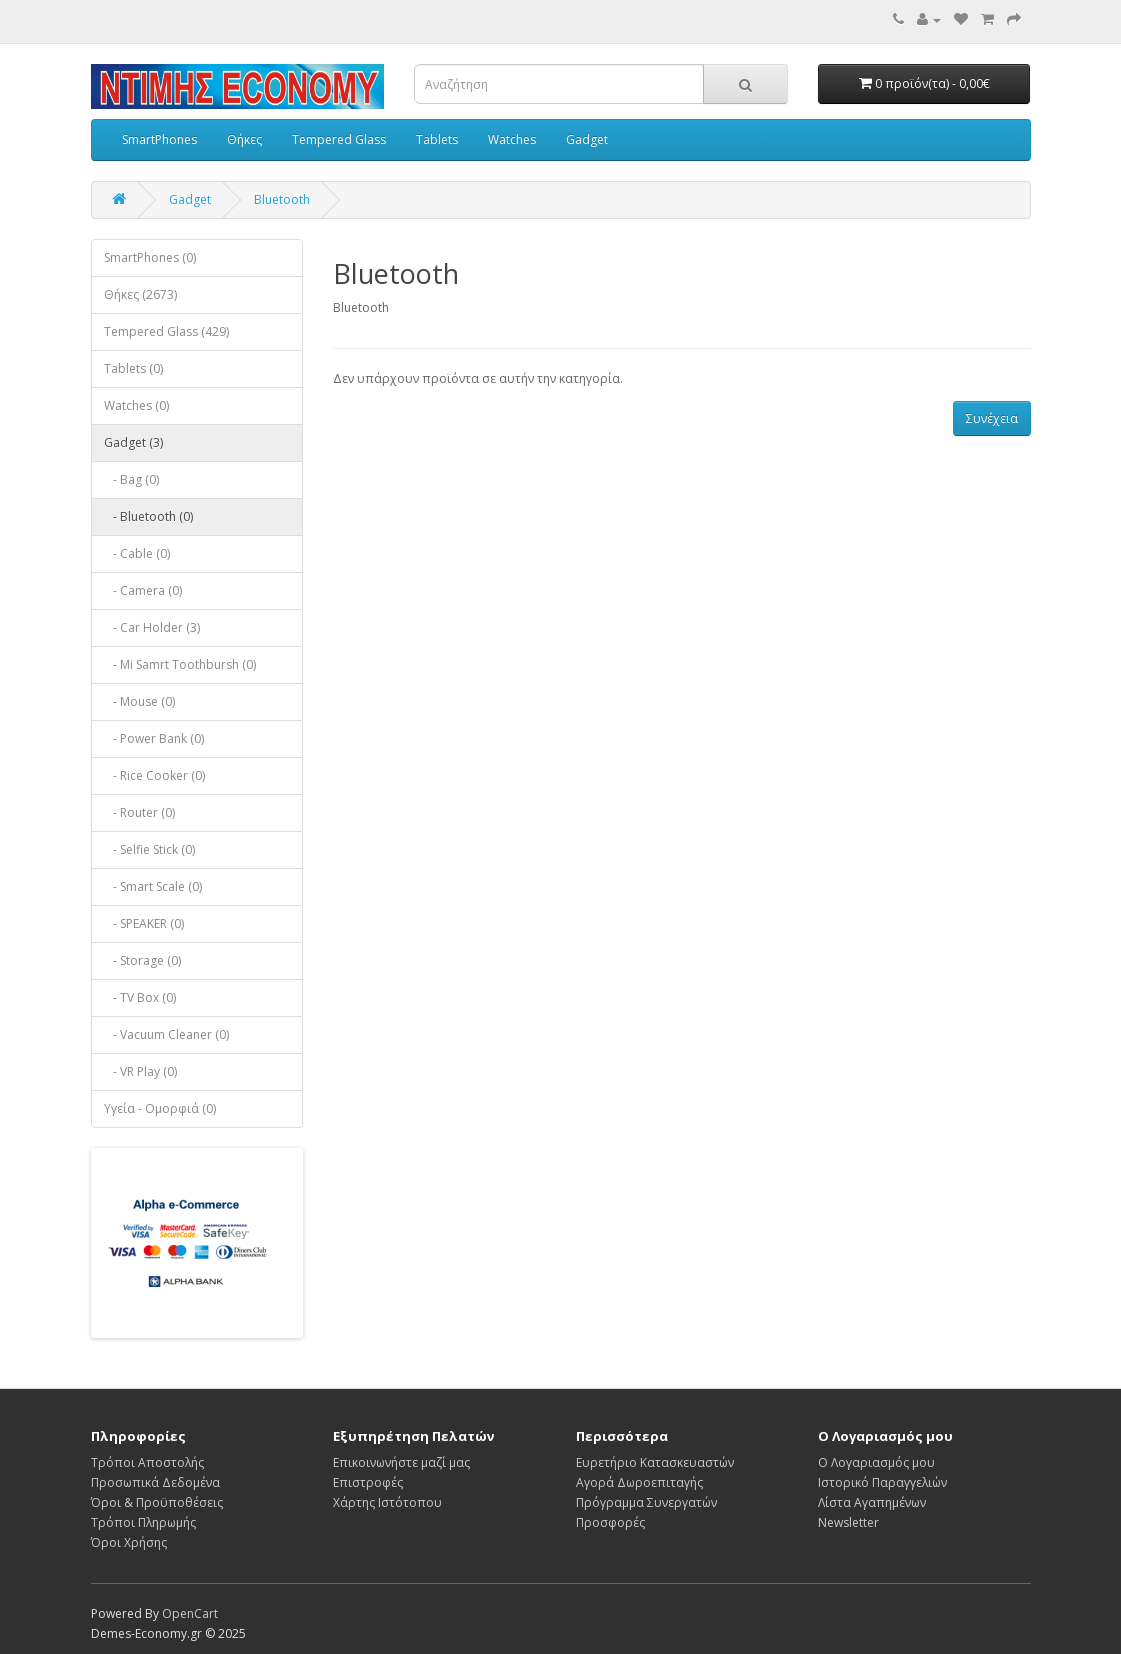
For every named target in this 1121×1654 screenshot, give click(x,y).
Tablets (437, 139)
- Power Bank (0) (154, 738)
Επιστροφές (368, 1482)
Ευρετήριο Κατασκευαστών (655, 1462)
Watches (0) (136, 405)
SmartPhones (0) (150, 257)
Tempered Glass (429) (166, 331)
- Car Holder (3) (152, 627)
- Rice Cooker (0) (154, 775)
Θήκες (244, 139)
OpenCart (190, 1613)
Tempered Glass (339, 139)
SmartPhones (159, 139)
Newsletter (848, 1522)
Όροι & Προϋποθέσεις (157, 1502)
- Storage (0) (142, 960)
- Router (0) (139, 812)
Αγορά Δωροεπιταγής (639, 1482)
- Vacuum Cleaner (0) (166, 1034)
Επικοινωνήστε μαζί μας (401, 1462)
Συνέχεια (992, 418)
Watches (512, 139)
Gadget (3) (133, 442)
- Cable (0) (137, 553)
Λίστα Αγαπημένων (872, 1502)
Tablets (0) (133, 368)
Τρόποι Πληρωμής (143, 1522)
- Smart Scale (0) (153, 886)
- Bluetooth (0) (148, 516)
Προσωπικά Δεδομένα (155, 1482)
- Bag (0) (131, 479)
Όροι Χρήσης (129, 1542)
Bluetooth (282, 199)
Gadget (587, 139)
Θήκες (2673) (140, 294)
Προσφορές (610, 1522)
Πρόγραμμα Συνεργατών (646, 1502)
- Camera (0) (143, 590)
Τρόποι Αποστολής (147, 1462)
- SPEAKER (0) (144, 923)
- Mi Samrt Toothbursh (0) (180, 664)
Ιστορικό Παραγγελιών (882, 1482)
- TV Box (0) (140, 997)
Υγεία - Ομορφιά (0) (160, 1108)
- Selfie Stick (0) (149, 849)
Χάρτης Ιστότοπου (387, 1502)
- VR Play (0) (140, 1071)
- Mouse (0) (139, 701)
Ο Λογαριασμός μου (876, 1462)
